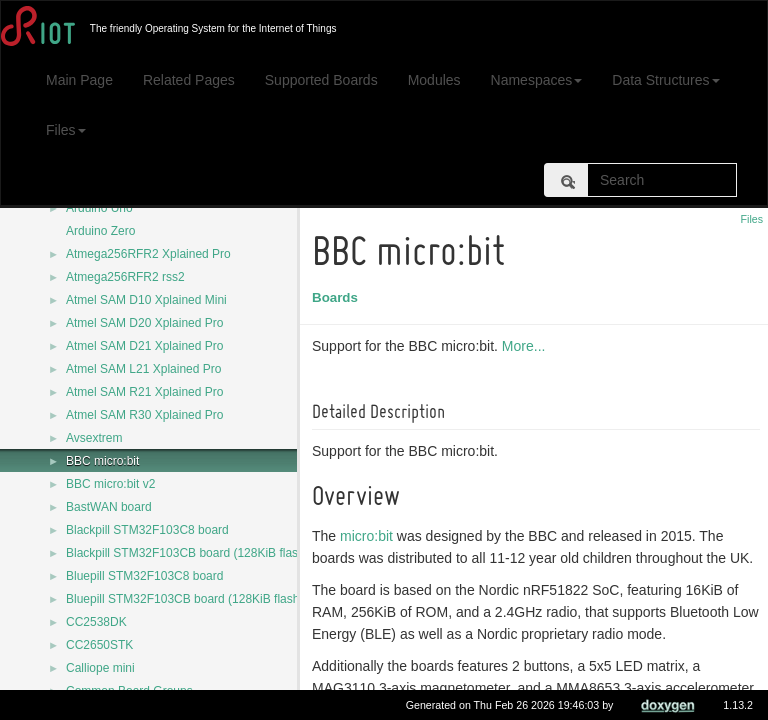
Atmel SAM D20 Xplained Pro (144, 323)
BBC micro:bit (102, 461)
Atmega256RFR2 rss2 (125, 277)
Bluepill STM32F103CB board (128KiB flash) (184, 599)
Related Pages (189, 80)
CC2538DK (96, 622)
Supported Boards (321, 80)
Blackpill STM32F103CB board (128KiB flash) (187, 553)
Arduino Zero (100, 231)
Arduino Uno (99, 208)
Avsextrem (94, 438)
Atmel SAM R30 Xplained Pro (144, 415)
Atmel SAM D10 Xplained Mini (146, 300)
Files (66, 130)
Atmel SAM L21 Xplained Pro (143, 369)
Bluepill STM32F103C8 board (144, 576)
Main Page (79, 80)
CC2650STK (99, 645)
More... (527, 346)
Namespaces (537, 80)
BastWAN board (109, 507)
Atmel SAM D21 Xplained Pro (144, 346)
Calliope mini (100, 668)
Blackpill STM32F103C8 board (147, 530)
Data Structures (665, 80)
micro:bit (369, 536)
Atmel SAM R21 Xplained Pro (144, 392)
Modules (434, 80)
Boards (338, 297)
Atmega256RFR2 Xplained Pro (148, 254)
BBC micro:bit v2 (110, 484)
